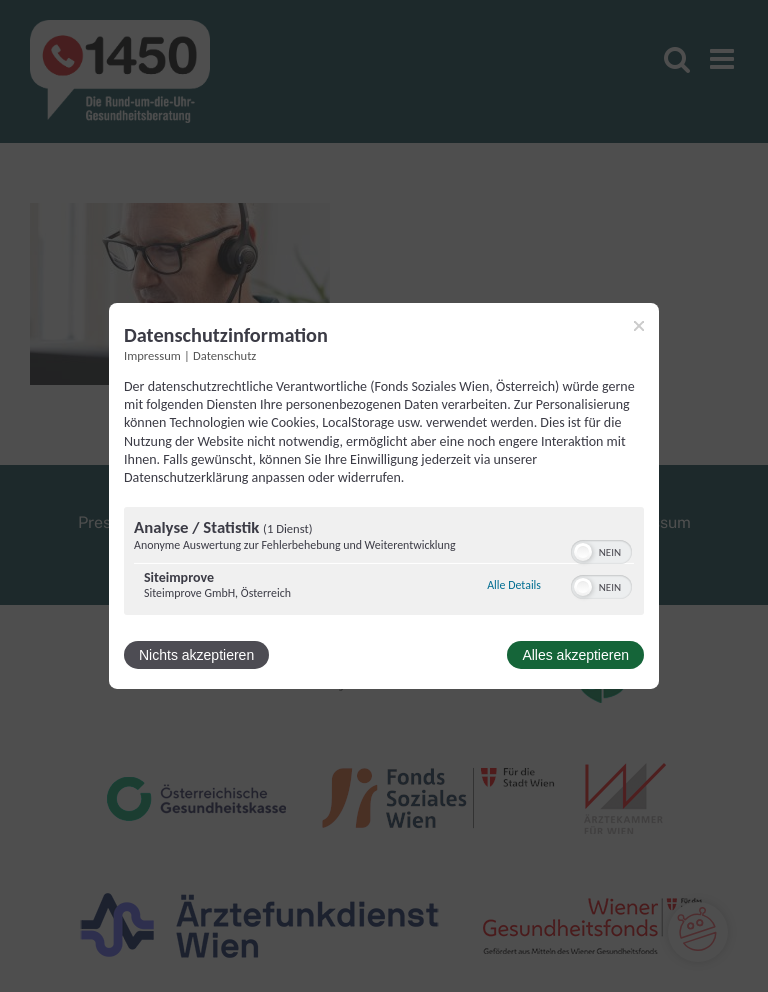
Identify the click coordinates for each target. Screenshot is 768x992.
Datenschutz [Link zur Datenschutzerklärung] (224, 355)
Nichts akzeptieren (196, 655)
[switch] (601, 550)
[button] (583, 552)
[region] (384, 563)
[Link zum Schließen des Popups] (639, 326)
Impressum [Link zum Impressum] (152, 355)
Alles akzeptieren (575, 655)
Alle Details (514, 585)
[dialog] (384, 496)
